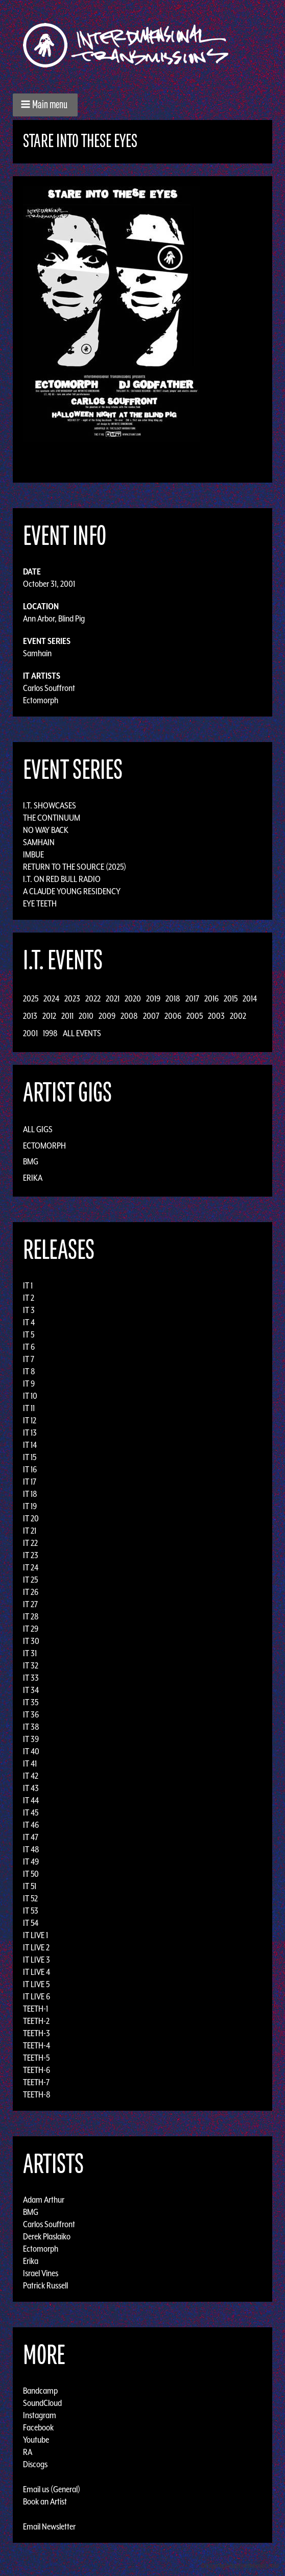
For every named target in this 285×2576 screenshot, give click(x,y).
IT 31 (30, 1653)
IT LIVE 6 (36, 1996)
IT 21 (29, 1530)
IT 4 (29, 1322)
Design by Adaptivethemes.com (240, 2565)
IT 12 (29, 1420)
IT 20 (31, 1518)
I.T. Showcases (49, 805)
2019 (153, 998)
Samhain (37, 653)
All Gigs (38, 1129)
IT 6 (29, 1347)
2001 (30, 1033)
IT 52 (30, 1898)
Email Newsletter (49, 2526)
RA (27, 2452)
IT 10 (30, 1396)
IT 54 (30, 1923)
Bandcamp (40, 2391)
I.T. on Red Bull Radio (62, 879)
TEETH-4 (36, 2045)
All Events (82, 1033)
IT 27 (30, 1604)
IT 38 (31, 1727)
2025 (30, 998)
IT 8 (29, 1371)
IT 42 (30, 1776)
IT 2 (28, 1298)
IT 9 (29, 1383)
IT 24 (30, 1567)
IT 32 (30, 1665)
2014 (250, 998)
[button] (45, 104)
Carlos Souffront (49, 688)
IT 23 (30, 1555)
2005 (194, 1016)
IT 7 (28, 1359)
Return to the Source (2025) (74, 867)
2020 (133, 998)
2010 (86, 1016)
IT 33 (31, 1678)
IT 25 (30, 1580)
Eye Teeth (40, 903)
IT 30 (31, 1641)
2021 (113, 998)
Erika (32, 1178)
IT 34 (31, 1690)
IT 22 (30, 1543)
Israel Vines (40, 2273)
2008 (129, 1016)
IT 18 (30, 1494)
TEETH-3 (36, 2033)
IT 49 (31, 1861)
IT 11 (29, 1408)
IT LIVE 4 (36, 1972)
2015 (231, 998)
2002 (238, 1016)
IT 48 (31, 1849)
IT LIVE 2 (36, 1947)
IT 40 (31, 1751)
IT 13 (30, 1432)
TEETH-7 (36, 2082)
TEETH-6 (36, 2070)
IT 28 (31, 1616)
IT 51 (29, 1886)
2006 (172, 1016)
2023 (72, 998)
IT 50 (31, 1874)
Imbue (33, 854)
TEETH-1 (35, 2008)
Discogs (35, 2464)
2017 (192, 998)
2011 (67, 1016)
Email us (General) (51, 2489)
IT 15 (29, 1457)
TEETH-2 (36, 2021)
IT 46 (31, 1825)
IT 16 (30, 1469)
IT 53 (30, 1910)
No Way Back (45, 830)
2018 (172, 998)
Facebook (38, 2427)
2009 (107, 1016)
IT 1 (28, 1285)
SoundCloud (42, 2403)
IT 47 (30, 1837)
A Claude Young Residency (72, 891)
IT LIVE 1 (35, 1935)
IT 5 (28, 1334)
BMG (30, 1161)
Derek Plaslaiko (46, 2236)
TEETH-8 (37, 2094)
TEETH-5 (36, 2058)
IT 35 (30, 1702)
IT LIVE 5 (36, 1984)
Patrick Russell (45, 2285)
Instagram (39, 2415)
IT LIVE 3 (36, 1959)
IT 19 (30, 1506)
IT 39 (31, 1739)
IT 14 (30, 1445)
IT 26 (30, 1592)
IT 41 (30, 1763)
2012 (49, 1016)
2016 (211, 998)
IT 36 (31, 1714)
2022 (93, 998)
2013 (30, 1016)
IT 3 (29, 1310)
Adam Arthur (43, 2200)
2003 (216, 1016)
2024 (51, 998)
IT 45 (30, 1812)
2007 (151, 1016)
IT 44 (31, 1800)
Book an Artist (45, 2501)
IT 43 (31, 1788)
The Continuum (51, 818)
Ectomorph (40, 700)
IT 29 (30, 1629)
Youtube (36, 2440)
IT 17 (29, 1481)
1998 (50, 1033)
